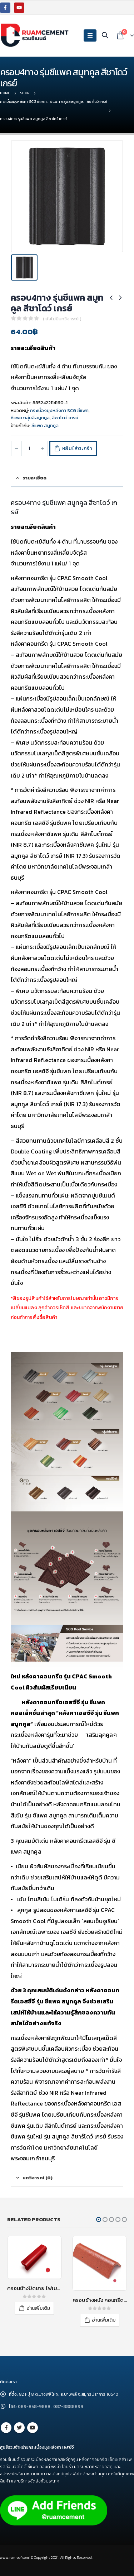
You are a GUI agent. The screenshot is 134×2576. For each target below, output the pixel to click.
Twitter (19, 2427)
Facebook (6, 2427)
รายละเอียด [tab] (34, 477)
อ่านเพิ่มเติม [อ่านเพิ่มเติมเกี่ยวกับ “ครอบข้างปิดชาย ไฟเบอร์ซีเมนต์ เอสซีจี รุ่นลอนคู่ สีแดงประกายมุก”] (38, 2308)
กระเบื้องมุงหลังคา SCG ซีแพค (59, 410)
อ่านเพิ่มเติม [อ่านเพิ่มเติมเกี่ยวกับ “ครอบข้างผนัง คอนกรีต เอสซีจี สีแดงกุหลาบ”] (103, 2320)
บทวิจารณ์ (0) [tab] (38, 2177)
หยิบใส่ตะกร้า (77, 448)
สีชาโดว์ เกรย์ (65, 417)
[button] (98, 2219)
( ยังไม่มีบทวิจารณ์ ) (62, 318)
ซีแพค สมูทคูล (45, 425)
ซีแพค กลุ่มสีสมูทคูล (30, 417)
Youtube (32, 2427)
